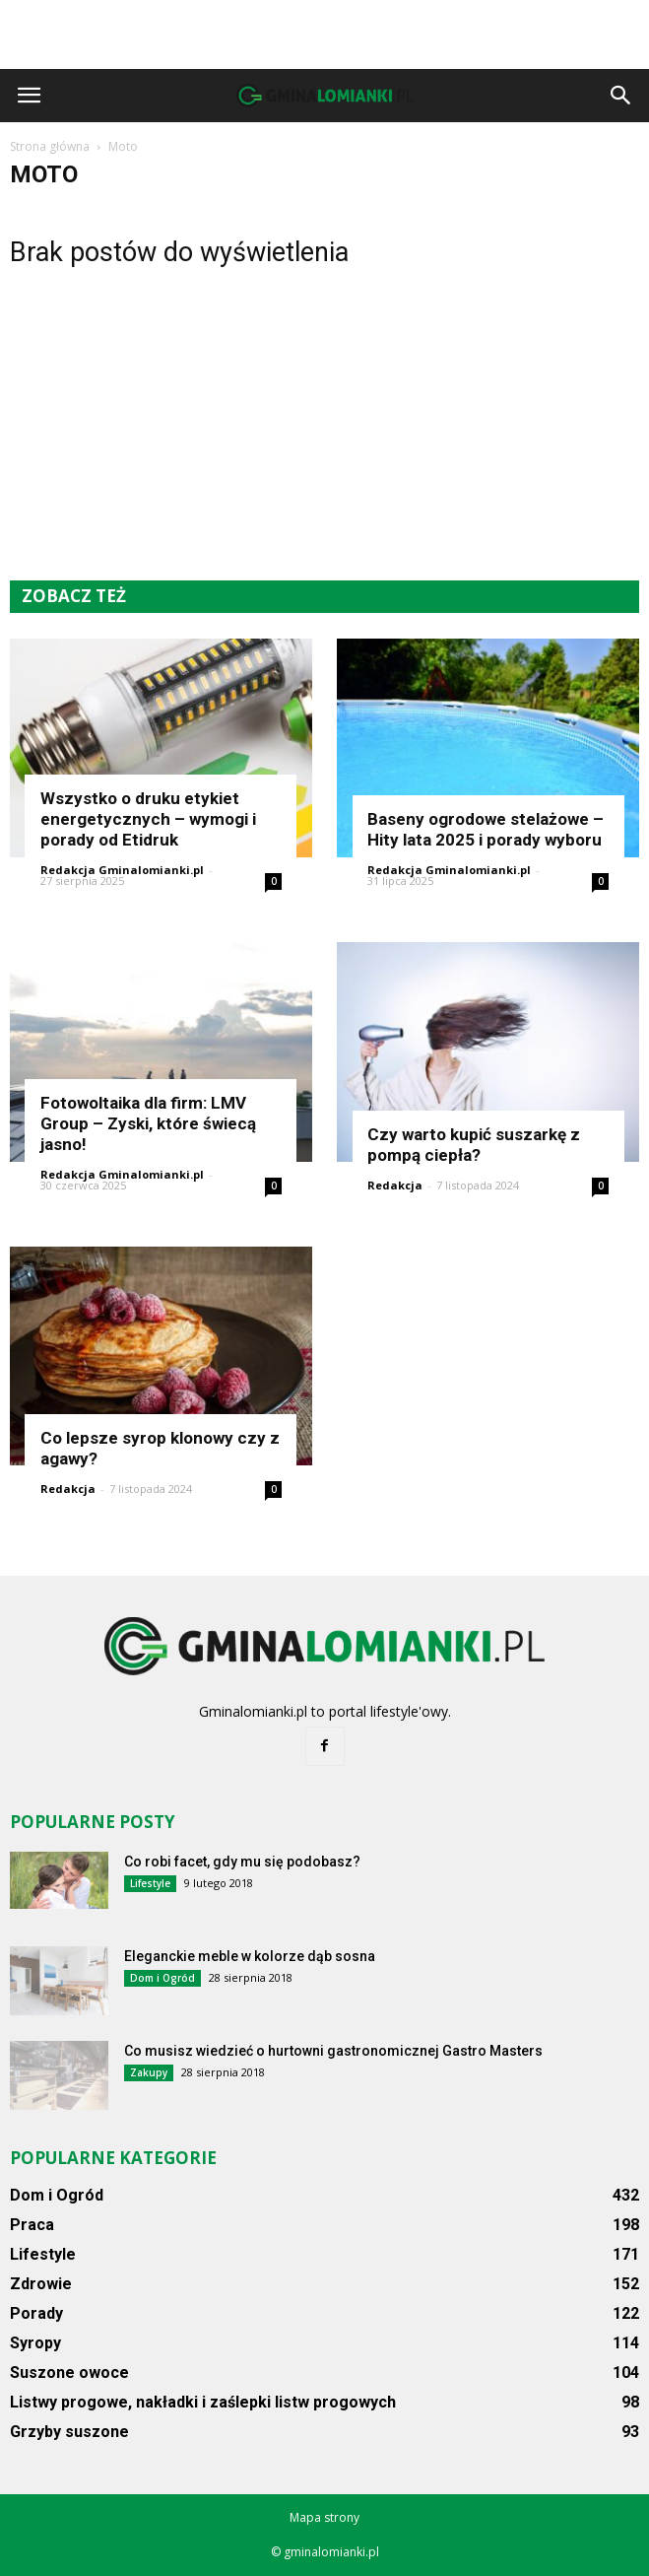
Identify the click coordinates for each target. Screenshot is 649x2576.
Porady (36, 2313)
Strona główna (50, 146)
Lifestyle (150, 1883)
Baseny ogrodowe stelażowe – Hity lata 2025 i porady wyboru (485, 829)
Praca (32, 2224)
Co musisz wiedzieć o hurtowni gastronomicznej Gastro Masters (333, 2051)
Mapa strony (324, 2517)
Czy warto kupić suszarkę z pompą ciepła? (473, 1144)
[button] (621, 95)
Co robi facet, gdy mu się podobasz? (242, 1861)
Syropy (35, 2343)
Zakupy (148, 2072)
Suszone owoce (69, 2372)
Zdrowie (41, 2283)
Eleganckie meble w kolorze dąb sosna (249, 1956)
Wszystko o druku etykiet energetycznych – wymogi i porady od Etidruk (148, 818)
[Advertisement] (325, 34)
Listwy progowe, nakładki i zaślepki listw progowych (203, 2402)
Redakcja (394, 1185)
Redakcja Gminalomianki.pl (122, 869)
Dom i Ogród (162, 1978)
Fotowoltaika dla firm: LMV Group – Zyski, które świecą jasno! (148, 1123)
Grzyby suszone (69, 2431)
